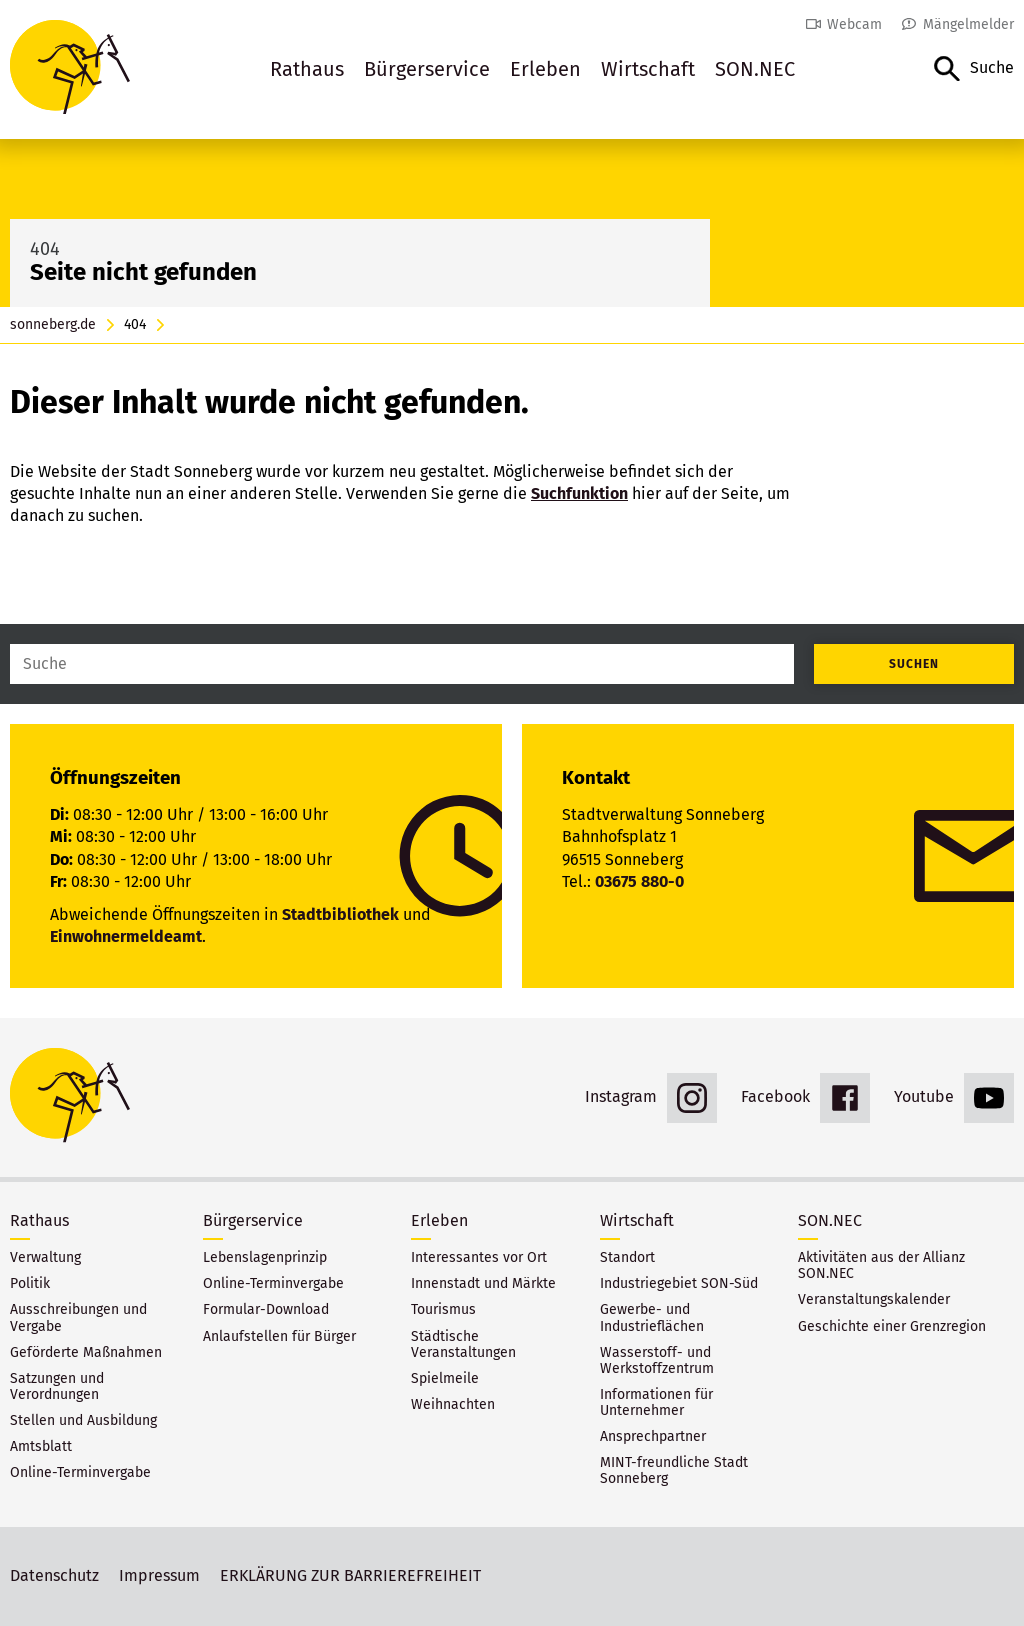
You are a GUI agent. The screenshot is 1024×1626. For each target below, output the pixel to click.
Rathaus (307, 69)
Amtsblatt (41, 1447)
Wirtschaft (648, 69)
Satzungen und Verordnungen (57, 1387)
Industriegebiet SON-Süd (679, 1284)
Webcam (854, 24)
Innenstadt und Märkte (483, 1284)
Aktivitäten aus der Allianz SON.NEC (881, 1266)
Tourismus (443, 1310)
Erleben (545, 69)
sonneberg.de (53, 325)
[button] (974, 69)
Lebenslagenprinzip (265, 1258)
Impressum (159, 1575)
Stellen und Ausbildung (83, 1421)
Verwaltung (45, 1258)
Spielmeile (445, 1379)
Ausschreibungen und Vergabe (78, 1318)
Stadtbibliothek (340, 914)
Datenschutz (54, 1575)
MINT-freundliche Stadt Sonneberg (674, 1471)
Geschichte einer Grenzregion (892, 1327)
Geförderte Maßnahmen (86, 1353)
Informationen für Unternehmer (656, 1403)
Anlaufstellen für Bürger (279, 1337)
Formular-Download (266, 1310)
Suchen (914, 664)
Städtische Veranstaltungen (463, 1345)
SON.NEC (755, 69)
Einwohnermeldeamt (126, 936)
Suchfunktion (579, 493)
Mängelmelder (968, 24)
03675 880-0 (639, 881)
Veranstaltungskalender (874, 1300)
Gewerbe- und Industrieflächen (652, 1318)
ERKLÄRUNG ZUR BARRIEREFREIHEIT (350, 1575)
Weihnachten (453, 1405)
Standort (627, 1258)
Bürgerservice (427, 69)
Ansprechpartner (653, 1437)
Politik (30, 1284)
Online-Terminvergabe (80, 1473)
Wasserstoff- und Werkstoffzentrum (657, 1361)
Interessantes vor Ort (479, 1258)
